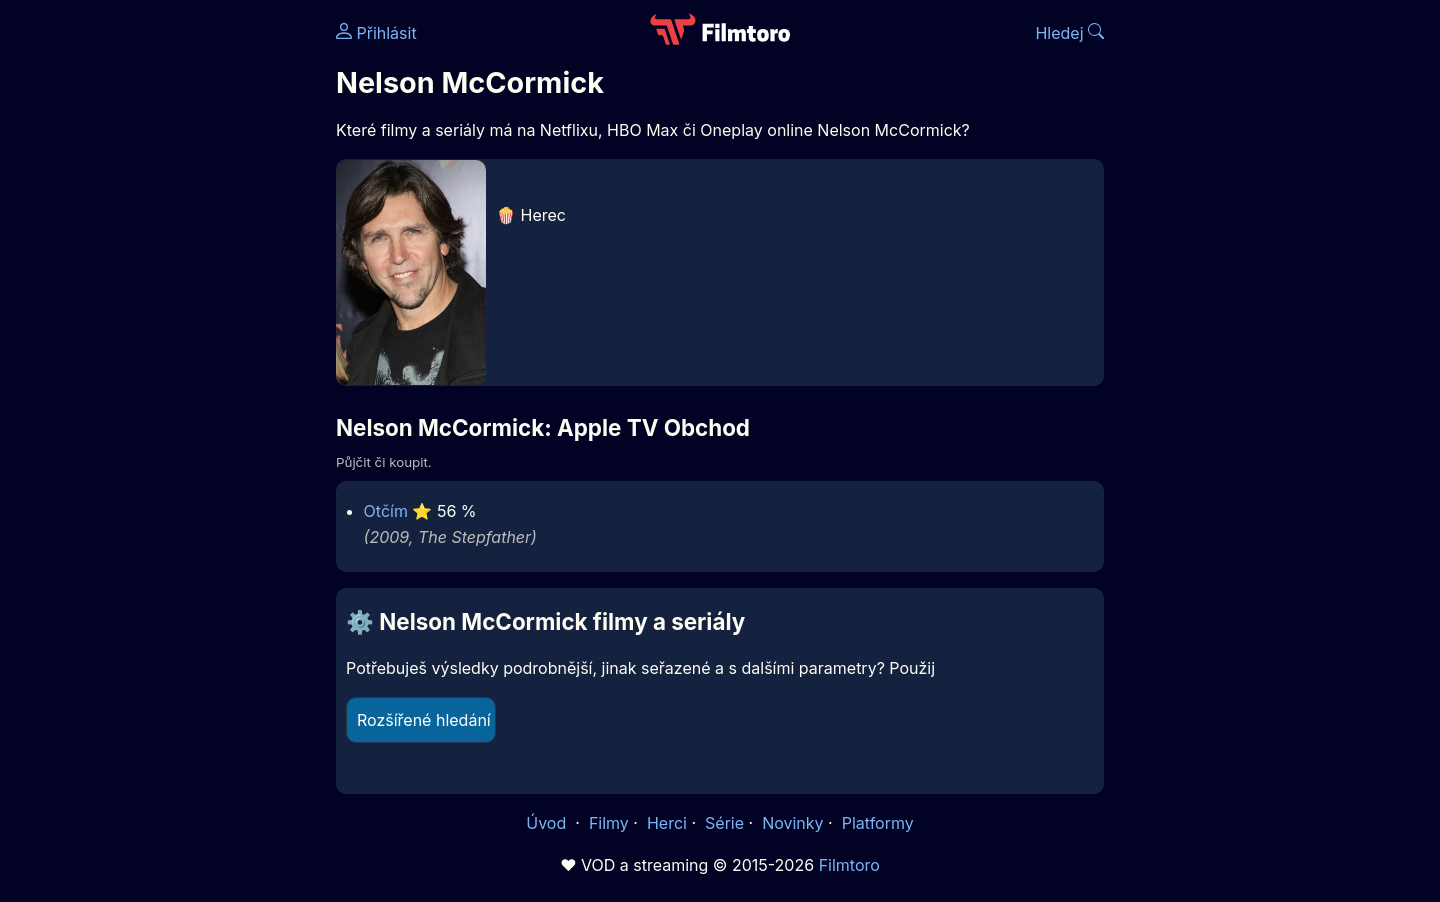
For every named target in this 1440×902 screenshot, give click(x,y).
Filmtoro (849, 865)
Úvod (548, 823)
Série (724, 823)
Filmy (609, 823)
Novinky (792, 823)
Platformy (878, 823)
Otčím (386, 511)
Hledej (1069, 33)
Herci (667, 823)
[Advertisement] (191, 308)
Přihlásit (376, 33)
